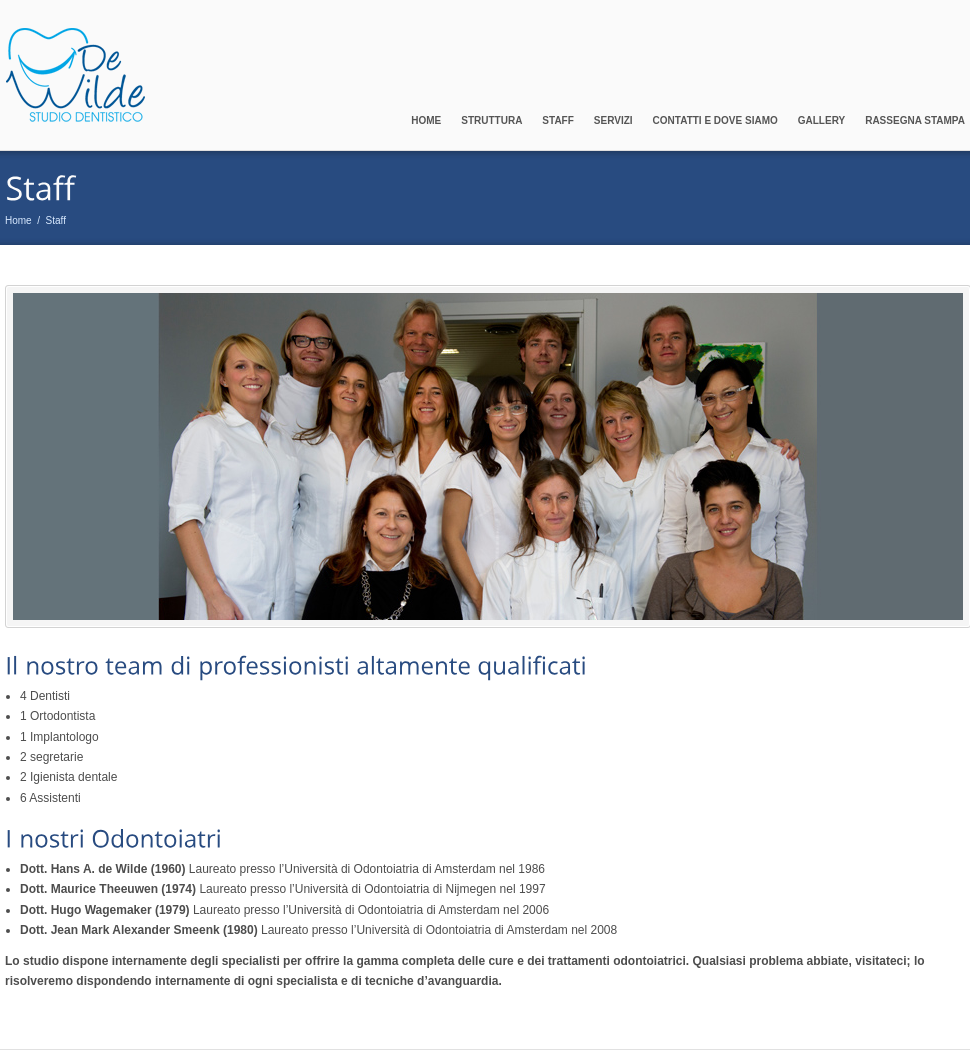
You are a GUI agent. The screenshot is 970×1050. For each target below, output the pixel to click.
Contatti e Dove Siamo (715, 120)
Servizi (613, 120)
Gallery (821, 120)
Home (426, 120)
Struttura (491, 120)
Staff (557, 120)
